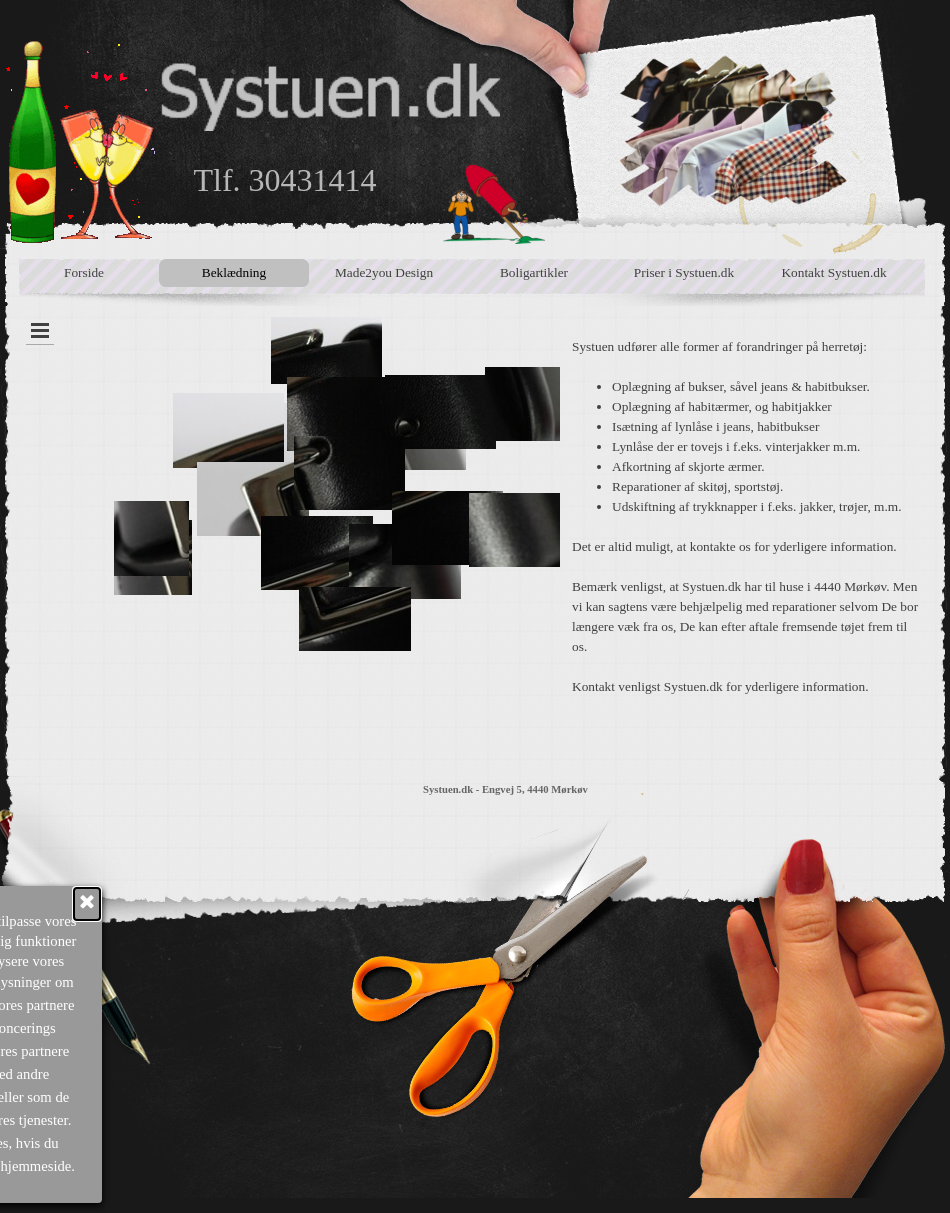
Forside (84, 272)
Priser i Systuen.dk (684, 272)
